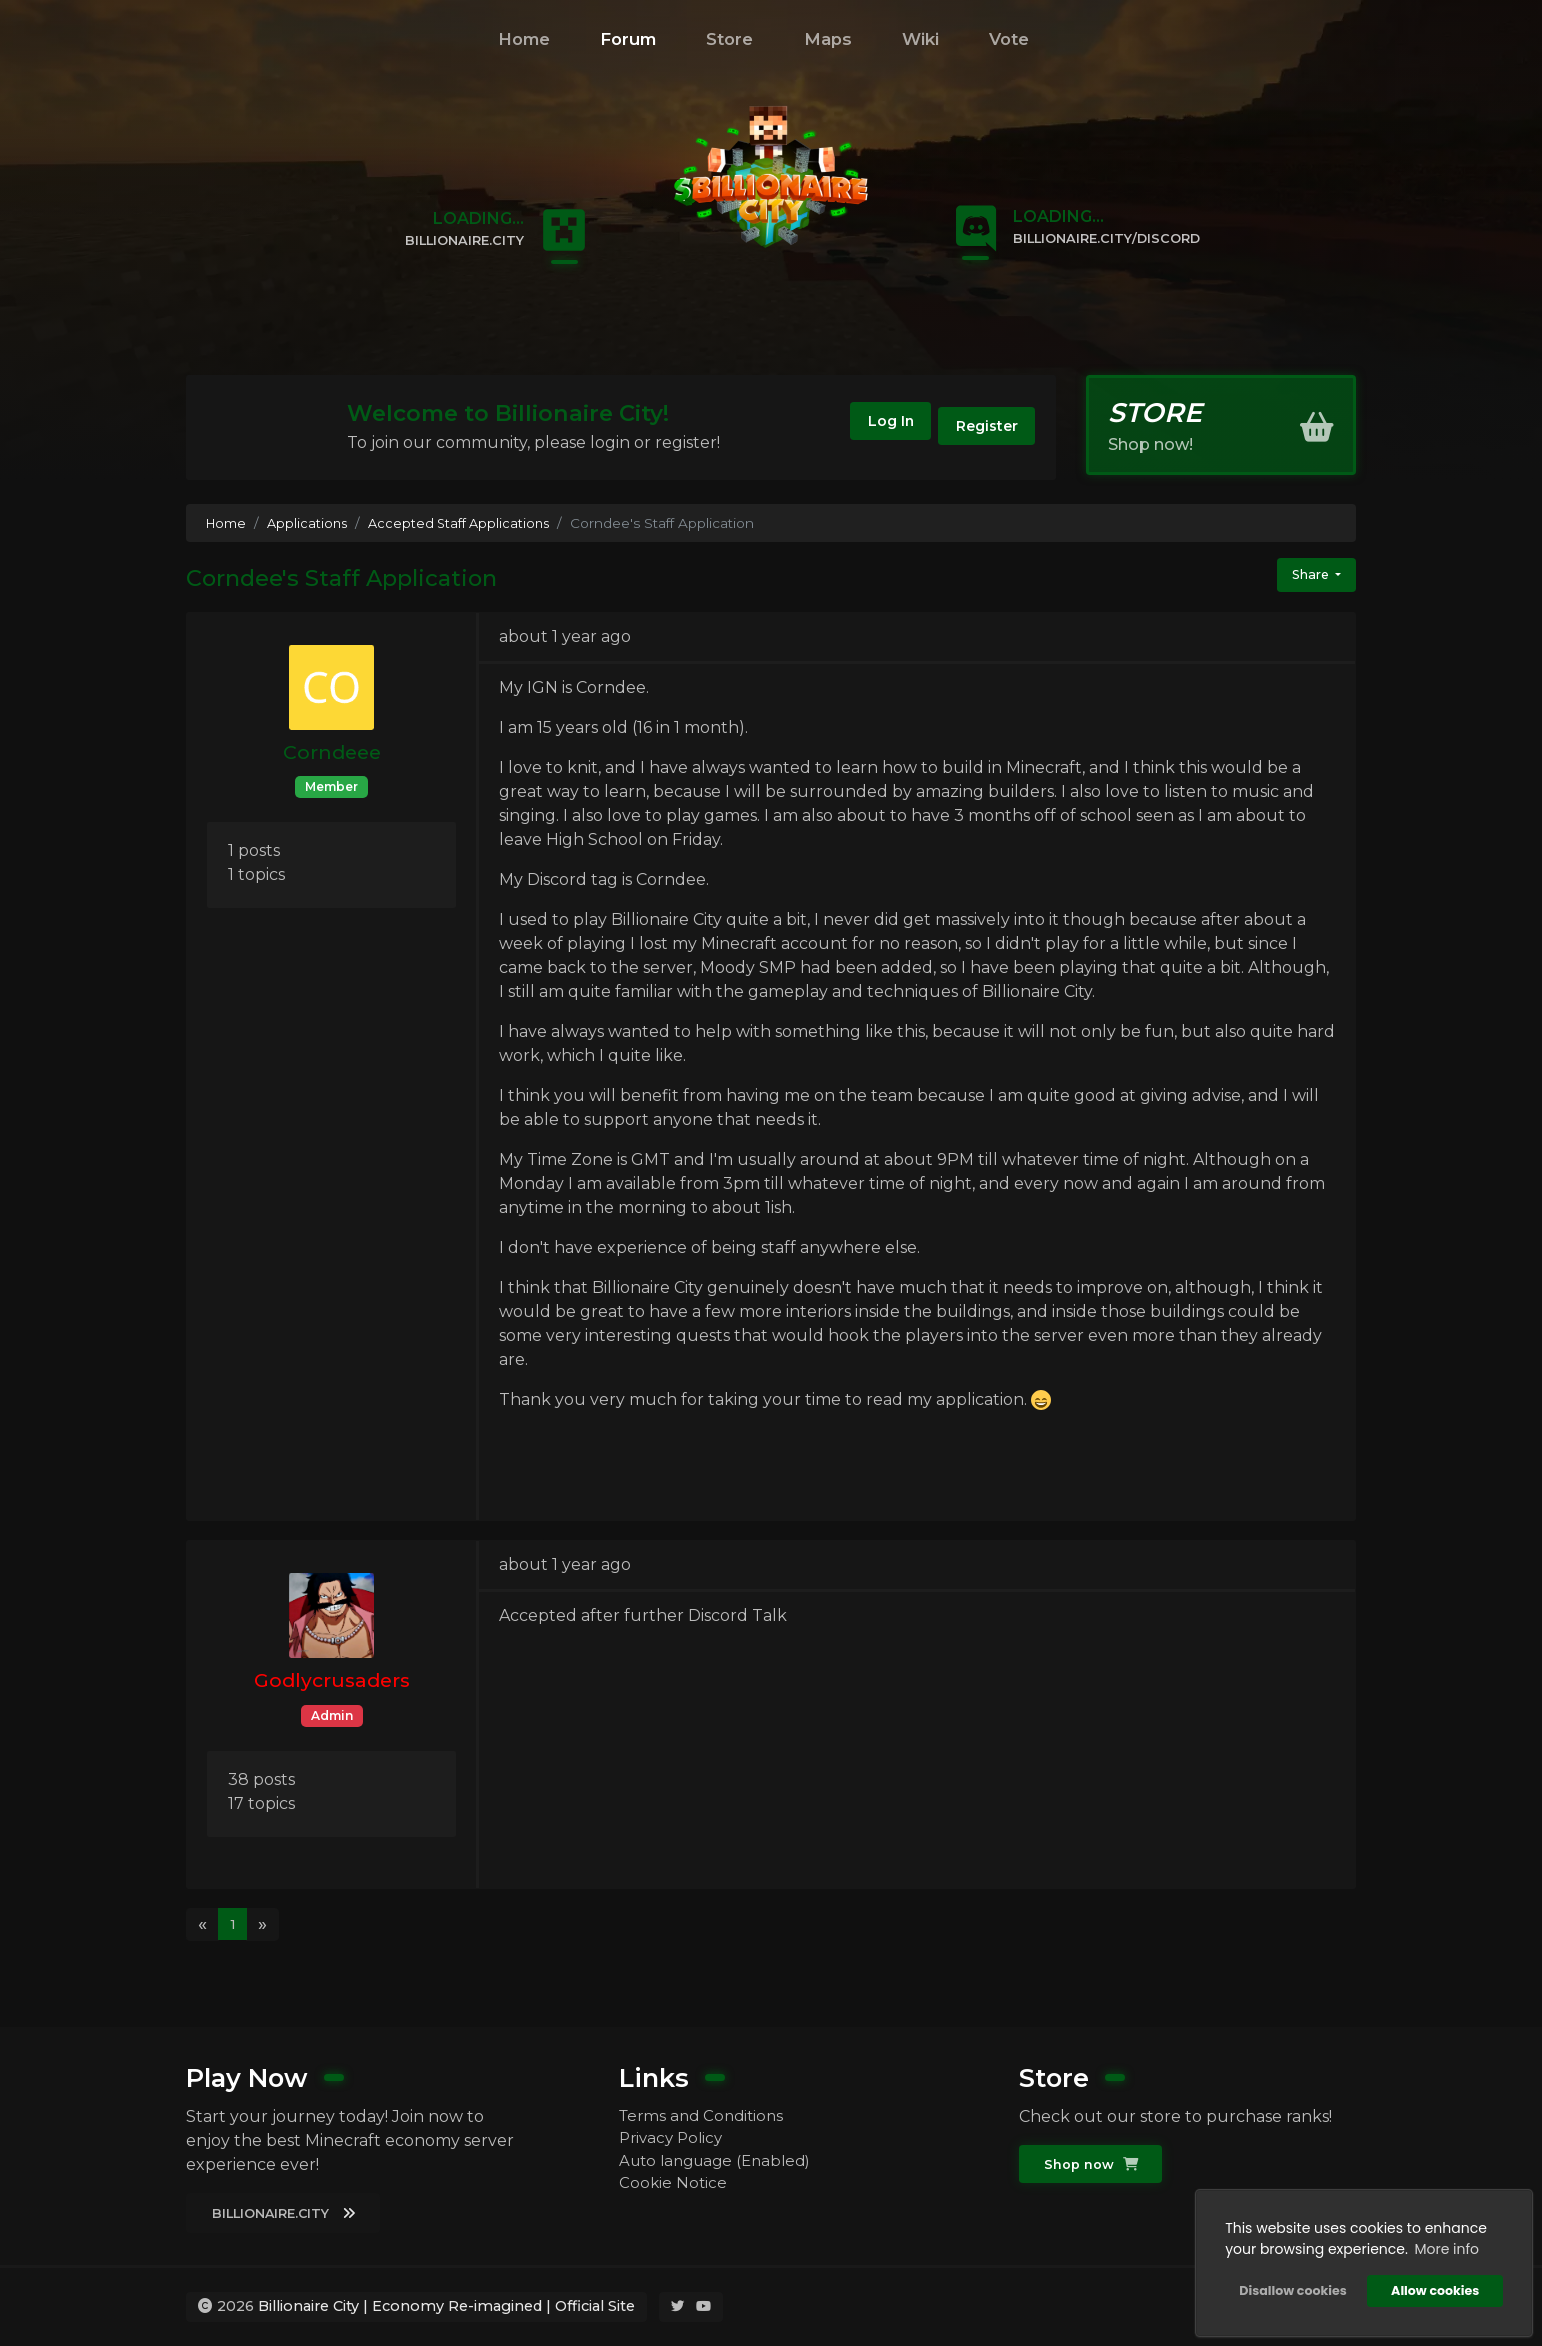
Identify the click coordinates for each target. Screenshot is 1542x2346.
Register (975, 430)
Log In (852, 430)
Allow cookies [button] (1431, 2286)
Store (729, 39)
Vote (1009, 39)
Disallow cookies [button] (1288, 2286)
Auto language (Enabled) (721, 2161)
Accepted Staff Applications (468, 523)
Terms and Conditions (705, 2113)
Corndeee (332, 752)
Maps (828, 39)
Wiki (920, 39)
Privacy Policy (674, 2137)
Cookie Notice (674, 2185)
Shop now (1092, 2163)
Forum (628, 39)
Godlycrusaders (332, 1680)
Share (1307, 576)
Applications (311, 523)
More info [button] (1442, 2245)
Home (524, 39)
